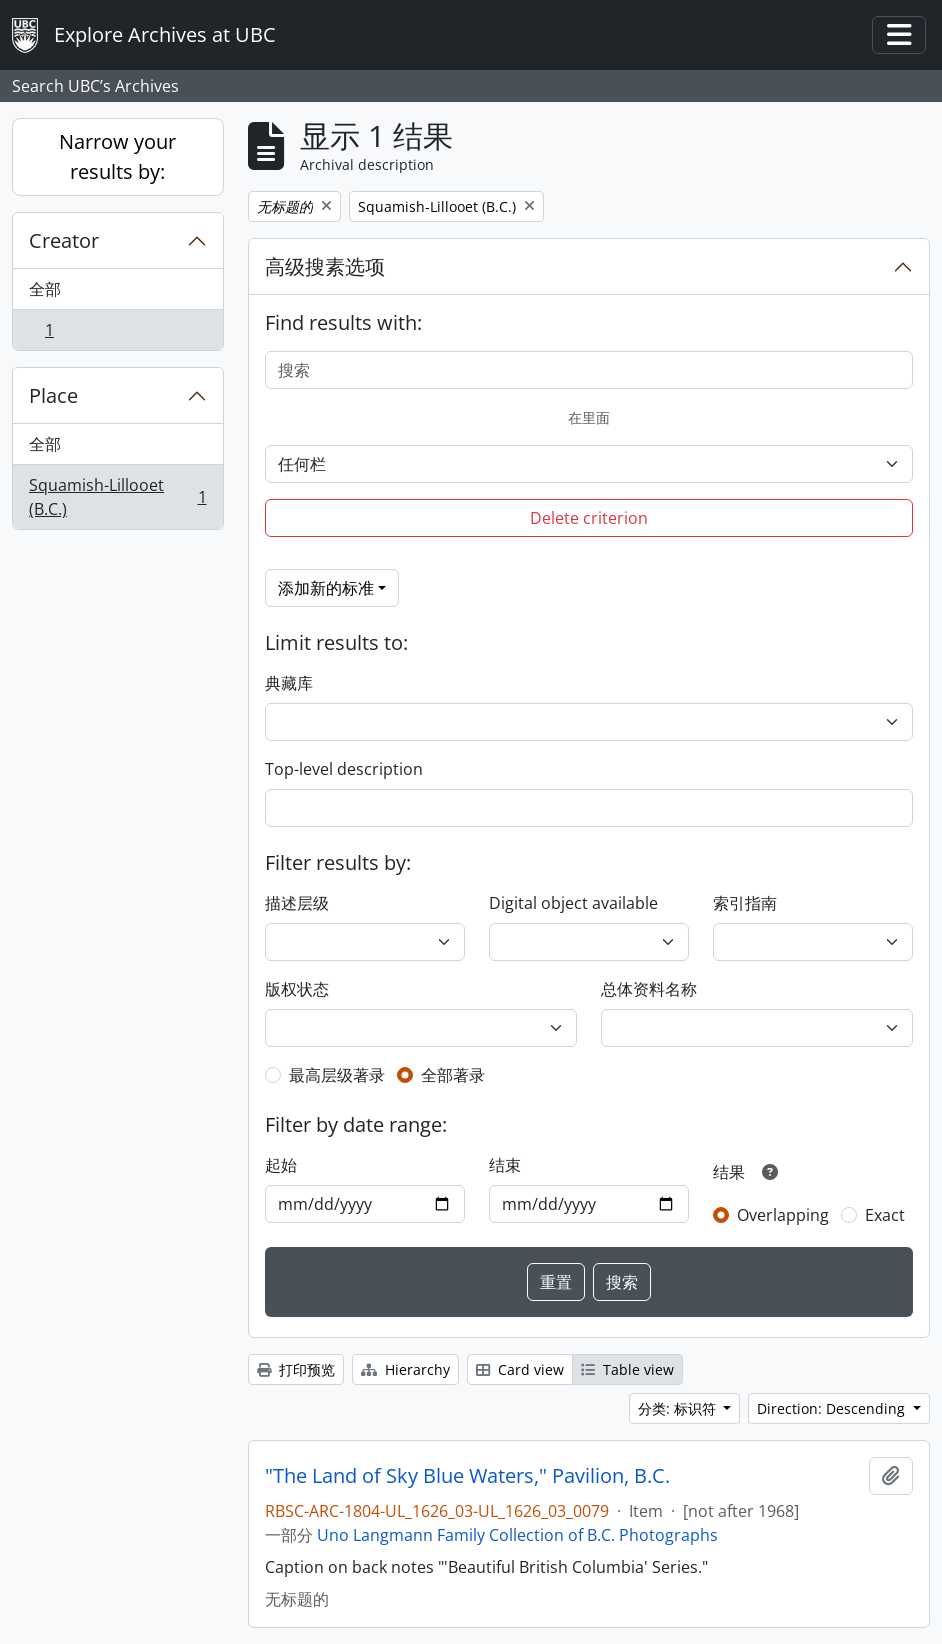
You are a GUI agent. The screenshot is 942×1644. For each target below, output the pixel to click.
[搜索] (589, 370)
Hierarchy (405, 1369)
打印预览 (296, 1369)
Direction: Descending (833, 1408)
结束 (505, 1165)
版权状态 (297, 989)
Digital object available (573, 903)
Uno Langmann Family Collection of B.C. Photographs (517, 1535)
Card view (520, 1369)
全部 (45, 289)
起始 (281, 1165)
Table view (627, 1369)
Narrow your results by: (117, 156)
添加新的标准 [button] (326, 588)
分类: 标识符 (679, 1408)
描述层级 (297, 903)
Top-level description (344, 769)
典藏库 (289, 683)
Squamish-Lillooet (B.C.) (117, 497)
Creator (64, 240)
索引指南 (745, 903)
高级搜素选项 (325, 266)
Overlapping (783, 1215)
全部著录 (453, 1075)
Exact (885, 1215)
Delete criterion (589, 518)
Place (53, 395)
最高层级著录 (337, 1075)
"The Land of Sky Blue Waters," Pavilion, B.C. (467, 1476)
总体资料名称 (649, 989)
